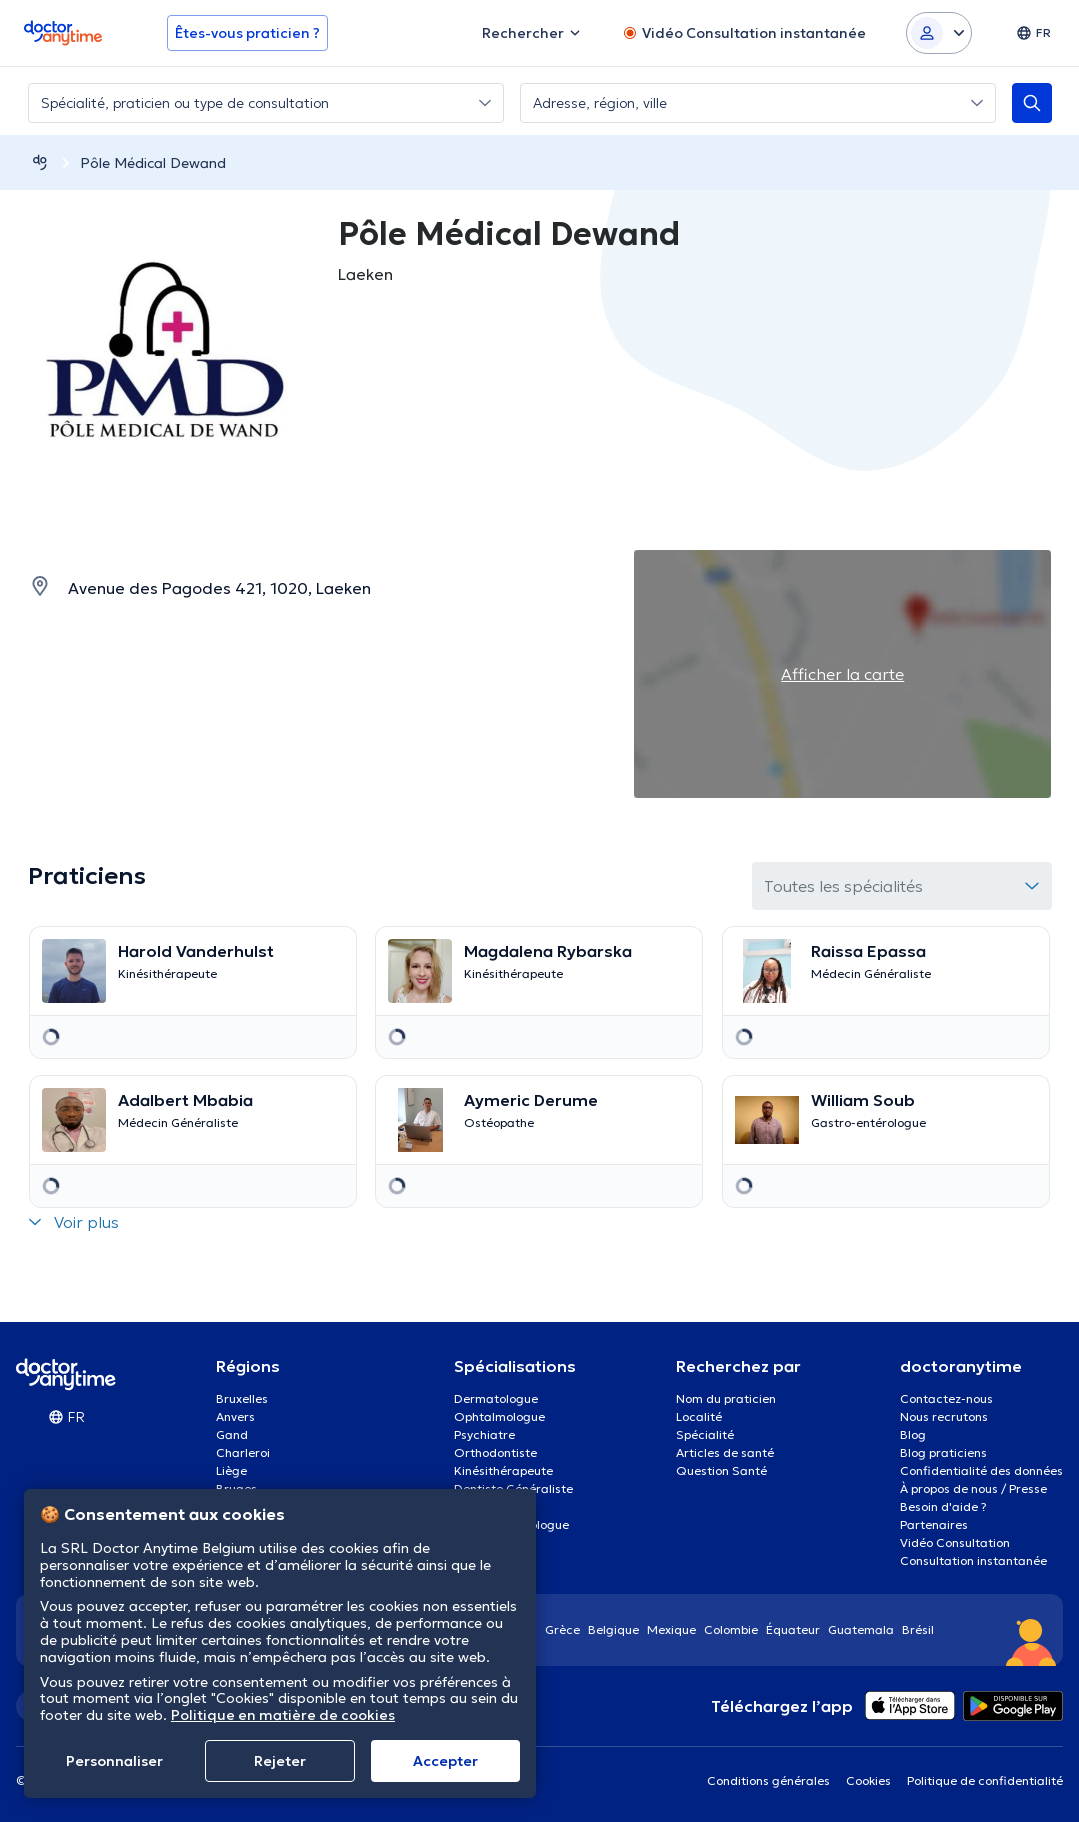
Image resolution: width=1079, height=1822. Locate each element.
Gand (232, 1434)
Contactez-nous (946, 1398)
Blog (913, 1434)
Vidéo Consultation (955, 1542)
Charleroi (243, 1452)
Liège (231, 1470)
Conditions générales (768, 1780)
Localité (699, 1416)
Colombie (731, 1629)
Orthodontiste (495, 1452)
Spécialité (705, 1434)
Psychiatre (484, 1434)
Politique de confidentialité (985, 1780)
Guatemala (861, 1629)
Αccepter (445, 1761)
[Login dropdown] (939, 33)
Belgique (613, 1629)
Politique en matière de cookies (283, 1715)
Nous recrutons (944, 1416)
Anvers (235, 1416)
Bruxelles (242, 1398)
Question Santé (721, 1470)
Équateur (793, 1629)
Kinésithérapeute (503, 1470)
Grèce (562, 1629)
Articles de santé (725, 1452)
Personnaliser (114, 1761)
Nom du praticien (726, 1398)
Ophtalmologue (499, 1416)
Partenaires (934, 1524)
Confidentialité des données (981, 1470)
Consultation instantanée (973, 1560)
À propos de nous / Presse (973, 1488)
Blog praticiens (943, 1452)
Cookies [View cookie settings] (868, 1780)
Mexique (671, 1629)
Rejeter (280, 1761)
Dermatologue (496, 1398)
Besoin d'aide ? (943, 1506)
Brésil (918, 1629)
